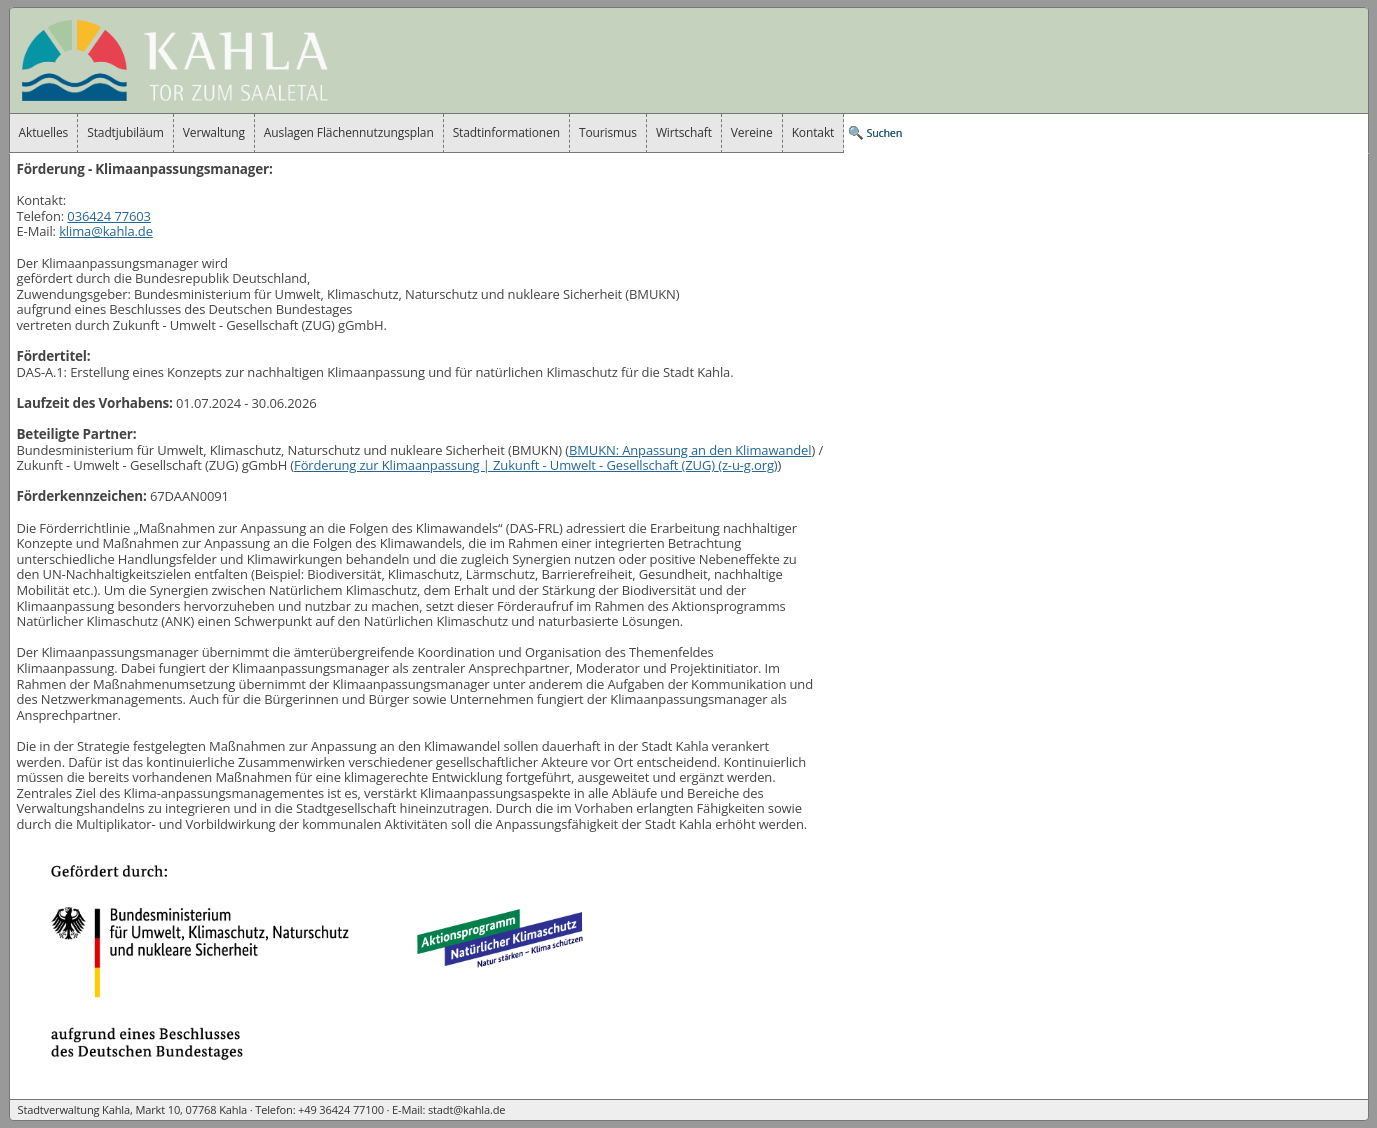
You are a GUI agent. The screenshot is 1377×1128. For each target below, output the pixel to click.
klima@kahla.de (106, 231)
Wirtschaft (684, 132)
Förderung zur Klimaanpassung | (535, 465)
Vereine (752, 132)
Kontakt (813, 132)
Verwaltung (214, 132)
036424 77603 (109, 216)
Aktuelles (44, 132)
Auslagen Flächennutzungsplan (349, 132)
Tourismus (608, 132)
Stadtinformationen (506, 132)
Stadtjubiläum (125, 132)
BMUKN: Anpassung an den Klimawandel (690, 450)
